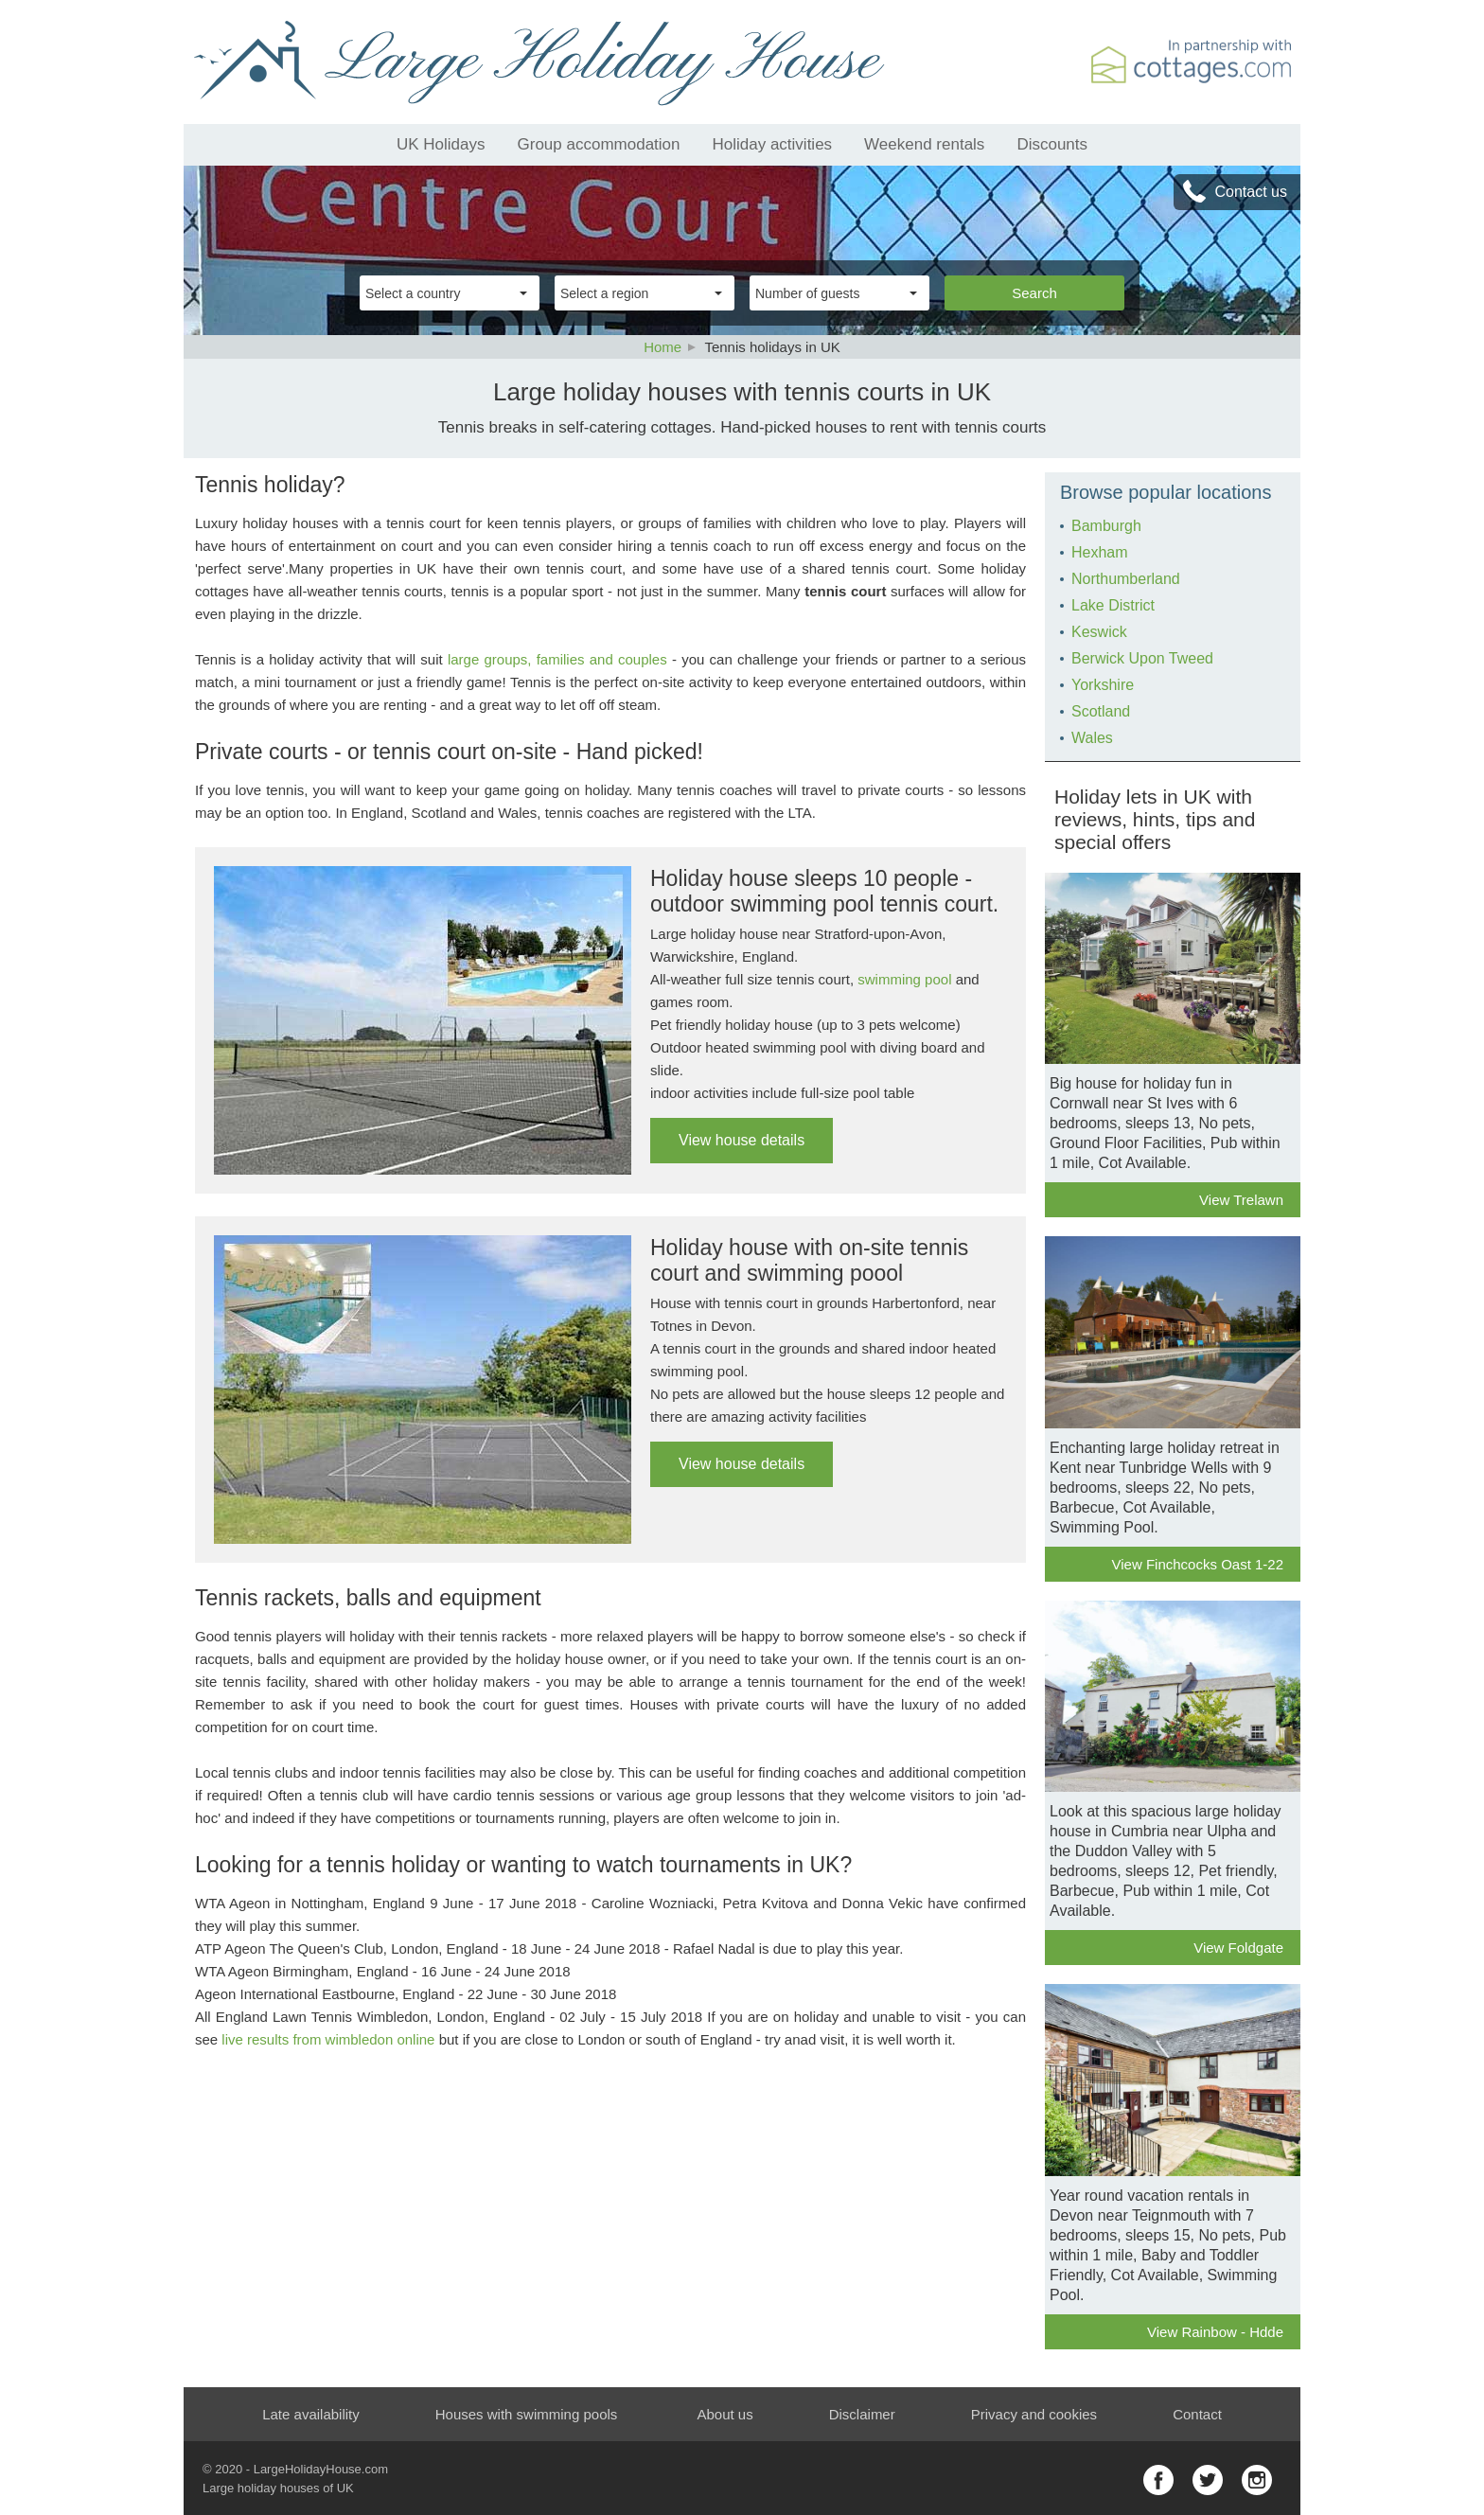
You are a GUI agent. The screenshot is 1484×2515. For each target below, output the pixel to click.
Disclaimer (862, 2414)
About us (724, 2414)
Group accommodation (599, 144)
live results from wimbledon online (327, 2039)
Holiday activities (773, 144)
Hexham (1099, 552)
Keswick (1099, 632)
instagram (1257, 2480)
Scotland (1100, 711)
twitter (1207, 2480)
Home (662, 347)
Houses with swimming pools (526, 2414)
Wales (1092, 738)
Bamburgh (1106, 526)
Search (1034, 293)
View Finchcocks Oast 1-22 (1197, 1564)
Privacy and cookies (1034, 2414)
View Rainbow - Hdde (1215, 2332)
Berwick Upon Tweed (1142, 658)
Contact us (1251, 192)
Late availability (311, 2414)
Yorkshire (1102, 685)
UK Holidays (441, 144)
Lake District (1113, 605)
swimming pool (904, 979)
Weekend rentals (924, 144)
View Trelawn (1241, 1200)
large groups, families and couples (557, 659)
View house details (741, 1140)
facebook (1158, 2480)
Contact (1197, 2414)
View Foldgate (1238, 1947)
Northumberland (1125, 579)
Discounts (1051, 144)
